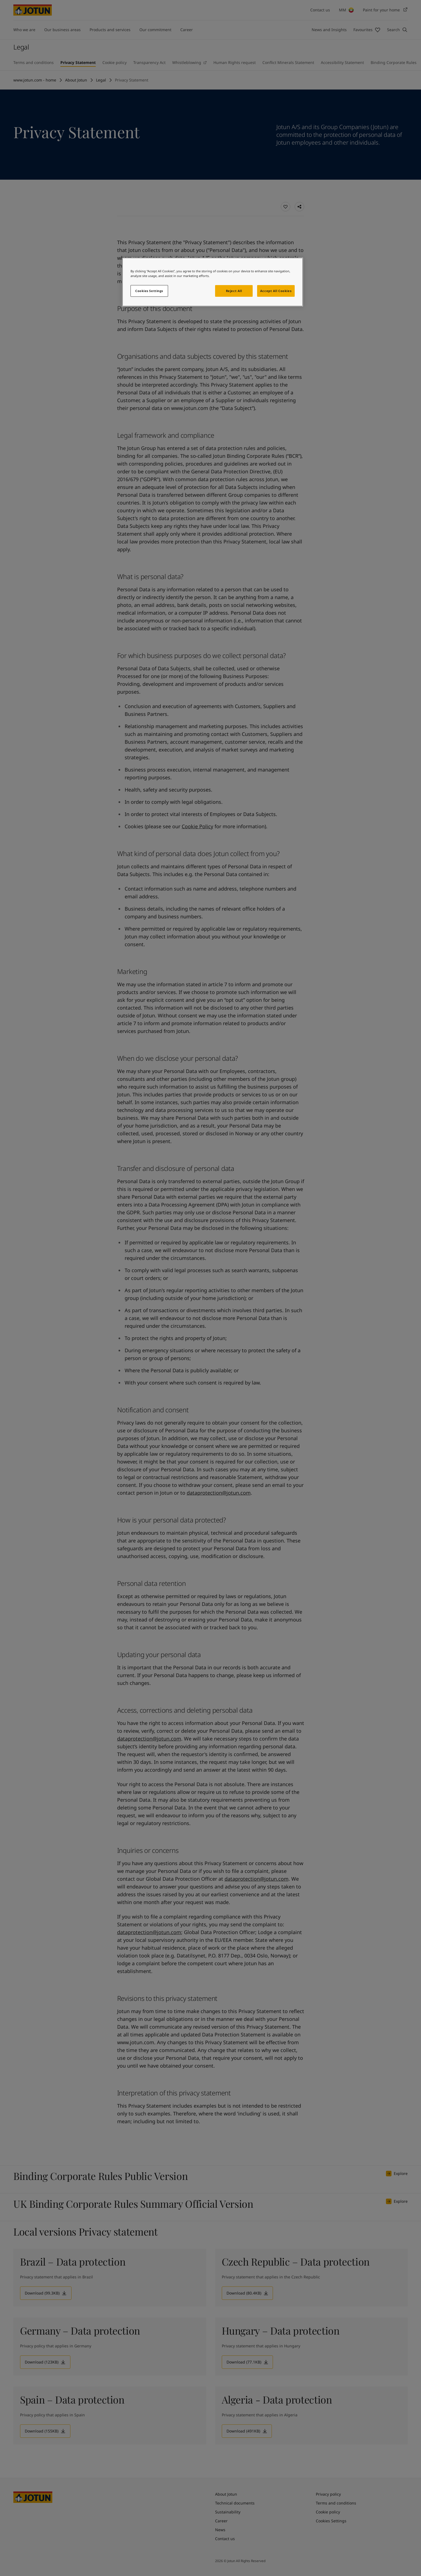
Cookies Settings (149, 291)
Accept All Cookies (275, 291)
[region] (212, 282)
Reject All (234, 291)
